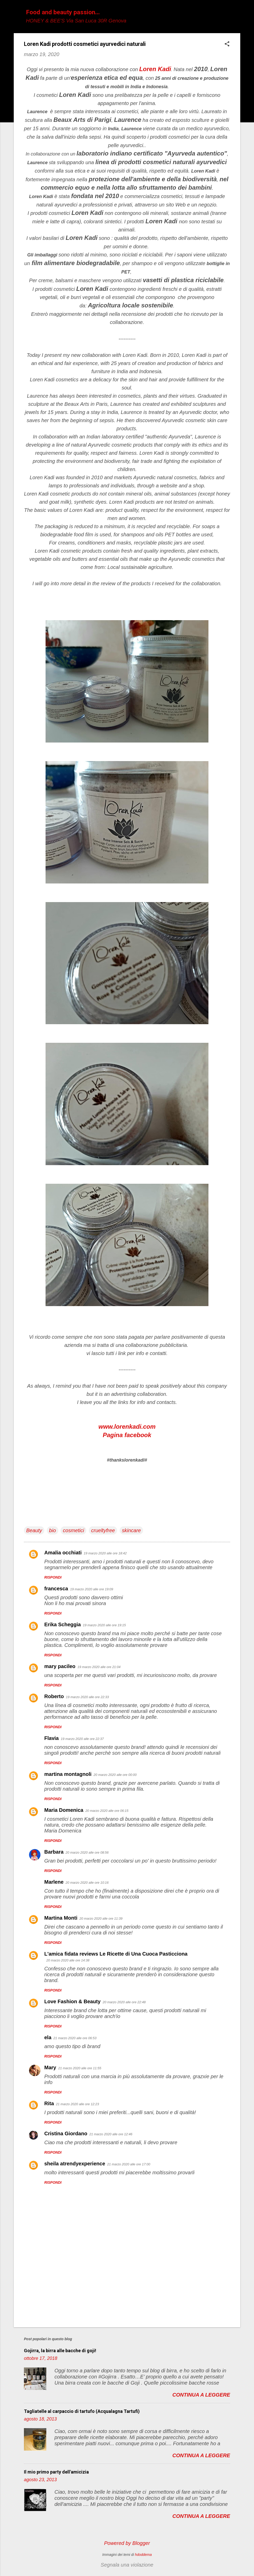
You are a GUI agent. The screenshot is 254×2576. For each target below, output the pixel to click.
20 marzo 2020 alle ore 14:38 (67, 1960)
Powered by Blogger (127, 2543)
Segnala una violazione (127, 2565)
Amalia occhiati (63, 1552)
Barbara (54, 1852)
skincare (131, 1530)
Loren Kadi (155, 69)
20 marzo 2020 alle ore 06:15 (106, 1811)
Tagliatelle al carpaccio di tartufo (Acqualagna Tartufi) (82, 2411)
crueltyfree (103, 1530)
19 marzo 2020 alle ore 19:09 (91, 1589)
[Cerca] (237, 14)
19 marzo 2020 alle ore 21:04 (98, 1667)
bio (52, 1530)
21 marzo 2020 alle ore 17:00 (128, 2164)
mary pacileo (59, 1666)
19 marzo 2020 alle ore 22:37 (82, 1739)
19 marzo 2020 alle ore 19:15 (104, 1625)
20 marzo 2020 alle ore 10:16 (87, 1882)
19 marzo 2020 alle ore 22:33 (87, 1697)
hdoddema (143, 2555)
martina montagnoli (68, 1774)
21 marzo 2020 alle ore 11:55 (79, 2068)
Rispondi (53, 1577)
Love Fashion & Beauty (72, 2001)
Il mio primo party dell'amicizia (56, 2472)
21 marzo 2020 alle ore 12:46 (110, 2134)
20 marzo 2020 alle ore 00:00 (115, 1775)
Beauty (34, 1530)
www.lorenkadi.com (127, 1426)
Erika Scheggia (62, 1624)
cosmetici (73, 1530)
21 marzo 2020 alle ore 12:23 (77, 2104)
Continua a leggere (201, 2395)
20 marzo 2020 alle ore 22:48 (124, 2002)
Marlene (54, 1882)
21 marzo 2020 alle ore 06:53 (74, 2038)
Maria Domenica (63, 1810)
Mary (50, 2067)
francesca (56, 1588)
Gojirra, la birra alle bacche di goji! (60, 2350)
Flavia (51, 1738)
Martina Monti (60, 1918)
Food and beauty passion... (63, 12)
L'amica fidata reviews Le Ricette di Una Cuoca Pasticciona (116, 1954)
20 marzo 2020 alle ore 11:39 (100, 1918)
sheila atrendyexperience (74, 2163)
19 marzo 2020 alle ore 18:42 (105, 1553)
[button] (227, 44)
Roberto (54, 1696)
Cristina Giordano (65, 2133)
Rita (49, 2103)
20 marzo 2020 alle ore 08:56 (87, 1852)
